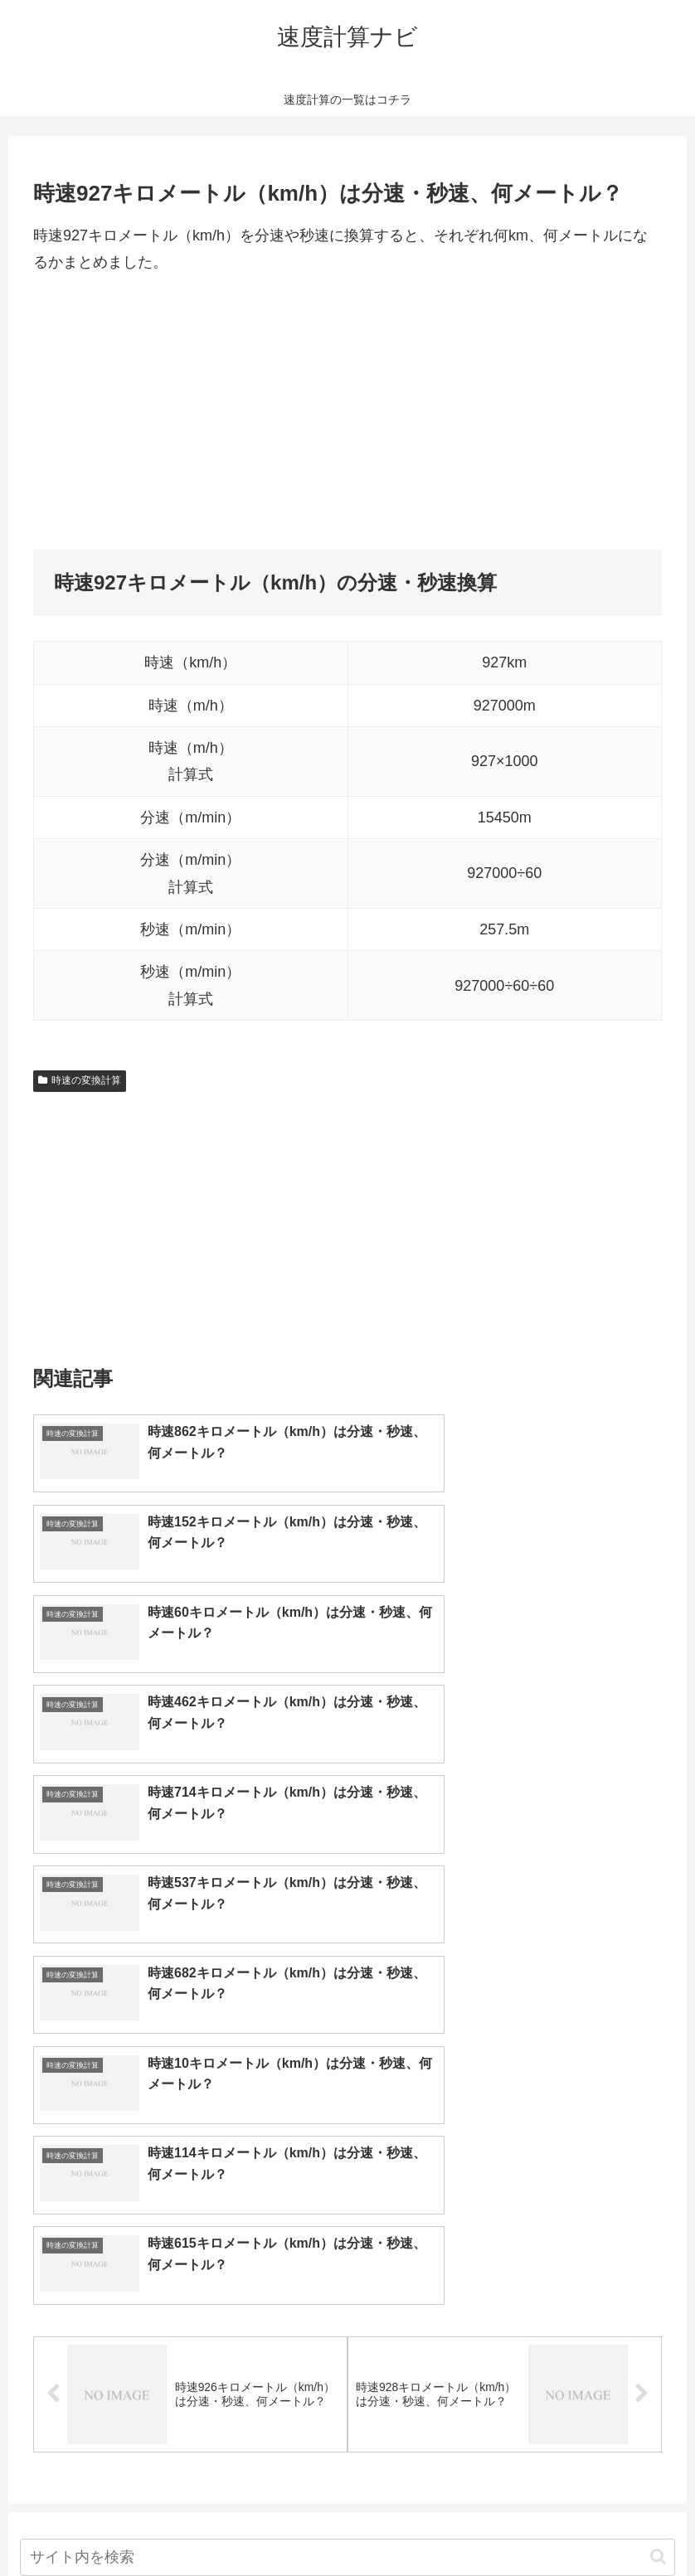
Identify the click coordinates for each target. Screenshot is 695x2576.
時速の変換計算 (79, 1080)
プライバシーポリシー (409, 2524)
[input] (348, 2110)
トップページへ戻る (281, 2524)
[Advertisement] (347, 413)
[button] (658, 2110)
